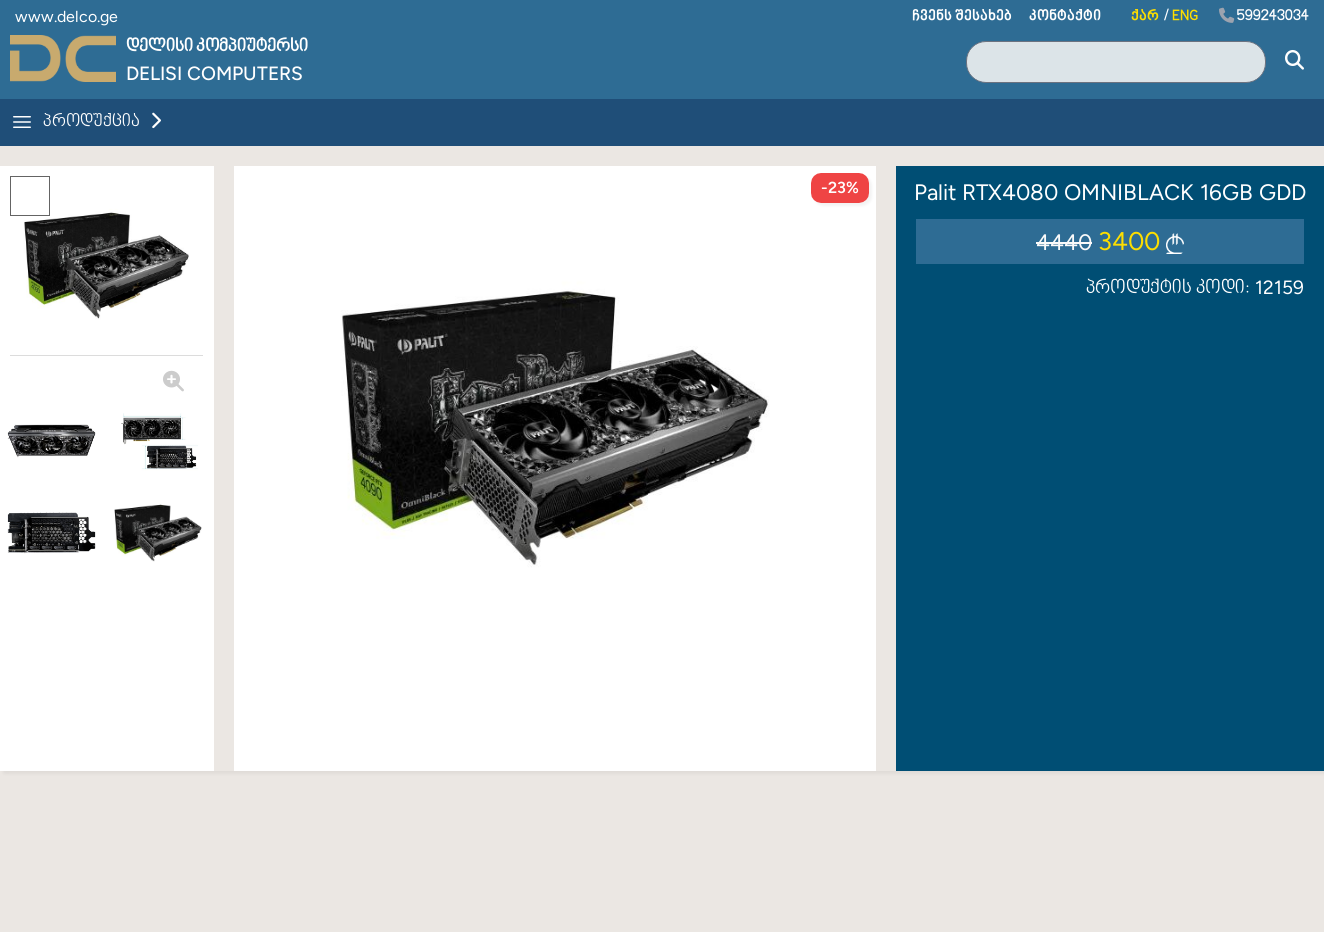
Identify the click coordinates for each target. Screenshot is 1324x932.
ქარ (1145, 16)
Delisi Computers (214, 73)
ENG (1185, 16)
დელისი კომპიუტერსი (217, 47)
